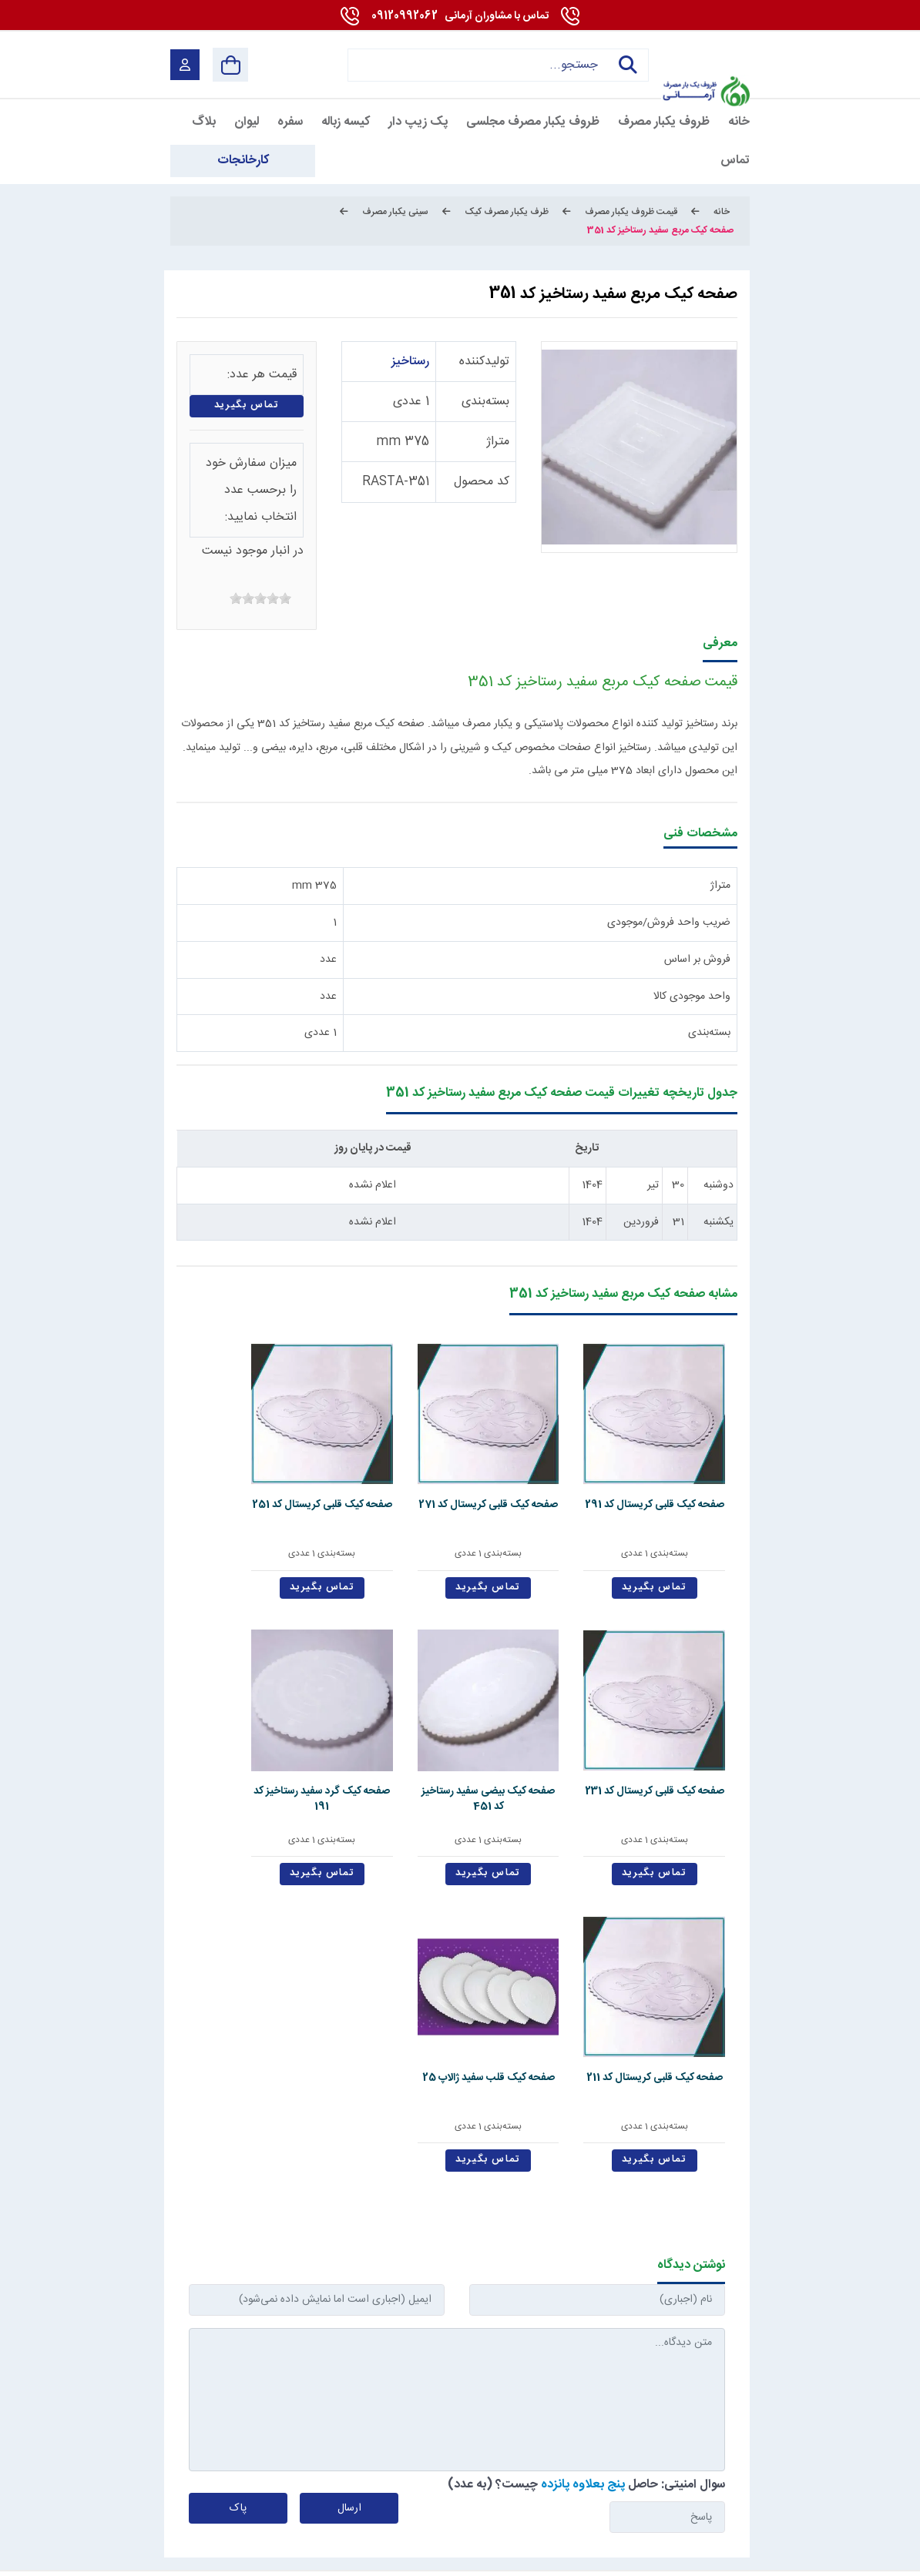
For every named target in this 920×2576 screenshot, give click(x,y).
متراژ (497, 441)
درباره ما (518, 2283)
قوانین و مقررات (619, 2283)
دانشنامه (185, 2283)
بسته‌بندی (485, 401)
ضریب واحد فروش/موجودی (668, 922)
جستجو (625, 64)
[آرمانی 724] (705, 54)
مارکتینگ (445, 2556)
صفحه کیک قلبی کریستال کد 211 (569, 1702)
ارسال (349, 2137)
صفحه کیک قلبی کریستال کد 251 (457, 1458)
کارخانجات (271, 2283)
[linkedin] (633, 2495)
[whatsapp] (597, 2495)
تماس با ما (361, 2283)
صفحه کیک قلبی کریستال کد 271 (569, 1458)
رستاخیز (410, 361)
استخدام (440, 2283)
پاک (238, 2137)
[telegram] (488, 2495)
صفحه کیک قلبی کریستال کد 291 (681, 1458)
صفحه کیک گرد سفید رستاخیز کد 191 (681, 1702)
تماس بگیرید (247, 405)
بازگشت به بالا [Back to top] (234, 2560)
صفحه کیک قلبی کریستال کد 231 (344, 1458)
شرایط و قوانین (715, 2556)
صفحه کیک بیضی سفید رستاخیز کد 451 (233, 1466)
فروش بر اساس (697, 959)
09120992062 (460, 16)
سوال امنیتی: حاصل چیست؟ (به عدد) (586, 2112)
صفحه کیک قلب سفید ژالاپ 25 (457, 1702)
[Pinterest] (561, 2495)
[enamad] (198, 2495)
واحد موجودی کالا (691, 996)
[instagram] (525, 2495)
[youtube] (671, 2495)
